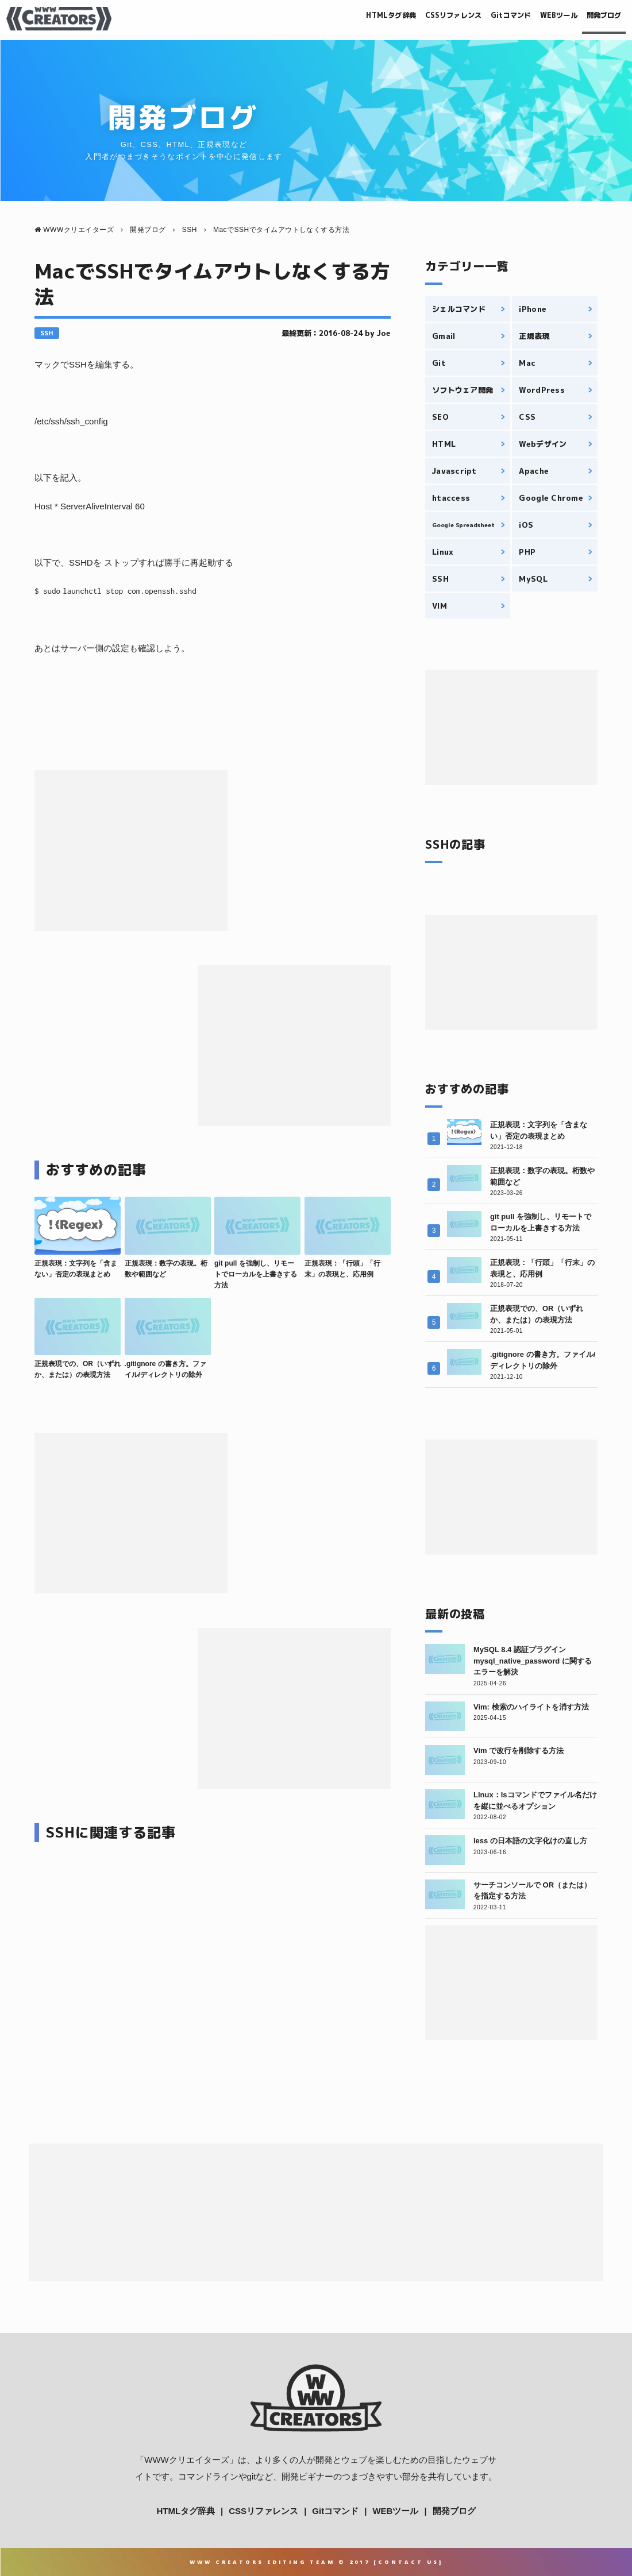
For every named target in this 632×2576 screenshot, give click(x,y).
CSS (527, 417)
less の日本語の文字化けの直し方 (530, 1840)
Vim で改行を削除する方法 (518, 1750)
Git (439, 363)
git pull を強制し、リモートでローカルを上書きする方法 (255, 1274)
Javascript (454, 471)
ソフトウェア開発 (462, 390)
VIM (439, 606)
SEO (440, 417)
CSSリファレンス (406, 18)
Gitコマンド (479, 18)
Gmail (443, 336)
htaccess (451, 498)
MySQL (533, 579)
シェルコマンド (458, 309)
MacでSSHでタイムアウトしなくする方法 (212, 283)
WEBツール (539, 18)
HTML (444, 444)
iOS (526, 525)
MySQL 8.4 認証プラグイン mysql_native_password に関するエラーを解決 (532, 1660)
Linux (442, 552)
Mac (527, 363)
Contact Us (408, 2562)
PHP (527, 552)
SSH (46, 333)
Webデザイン (543, 444)
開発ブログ (596, 18)
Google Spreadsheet (463, 525)
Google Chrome (551, 498)
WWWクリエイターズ (186, 2460)
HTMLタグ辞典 (328, 18)
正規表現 (534, 336)
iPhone (532, 309)
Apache (534, 471)
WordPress (541, 390)
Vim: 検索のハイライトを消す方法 (531, 1707)
